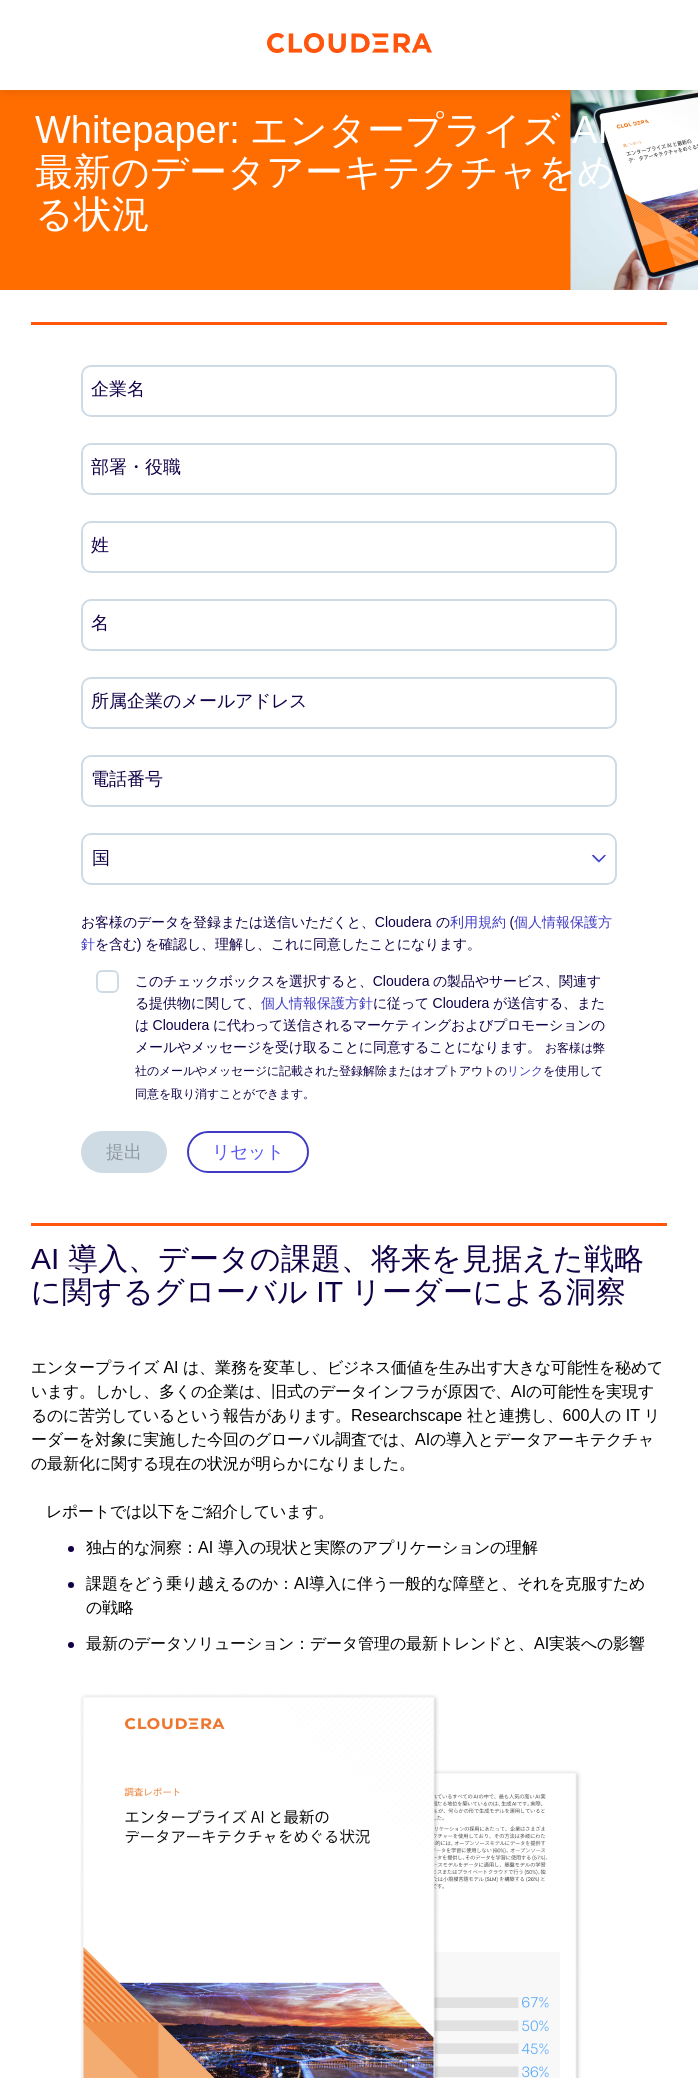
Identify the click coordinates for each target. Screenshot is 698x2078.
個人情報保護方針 (317, 1003)
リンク (525, 1071)
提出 (124, 1152)
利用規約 (478, 922)
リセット (248, 1152)
